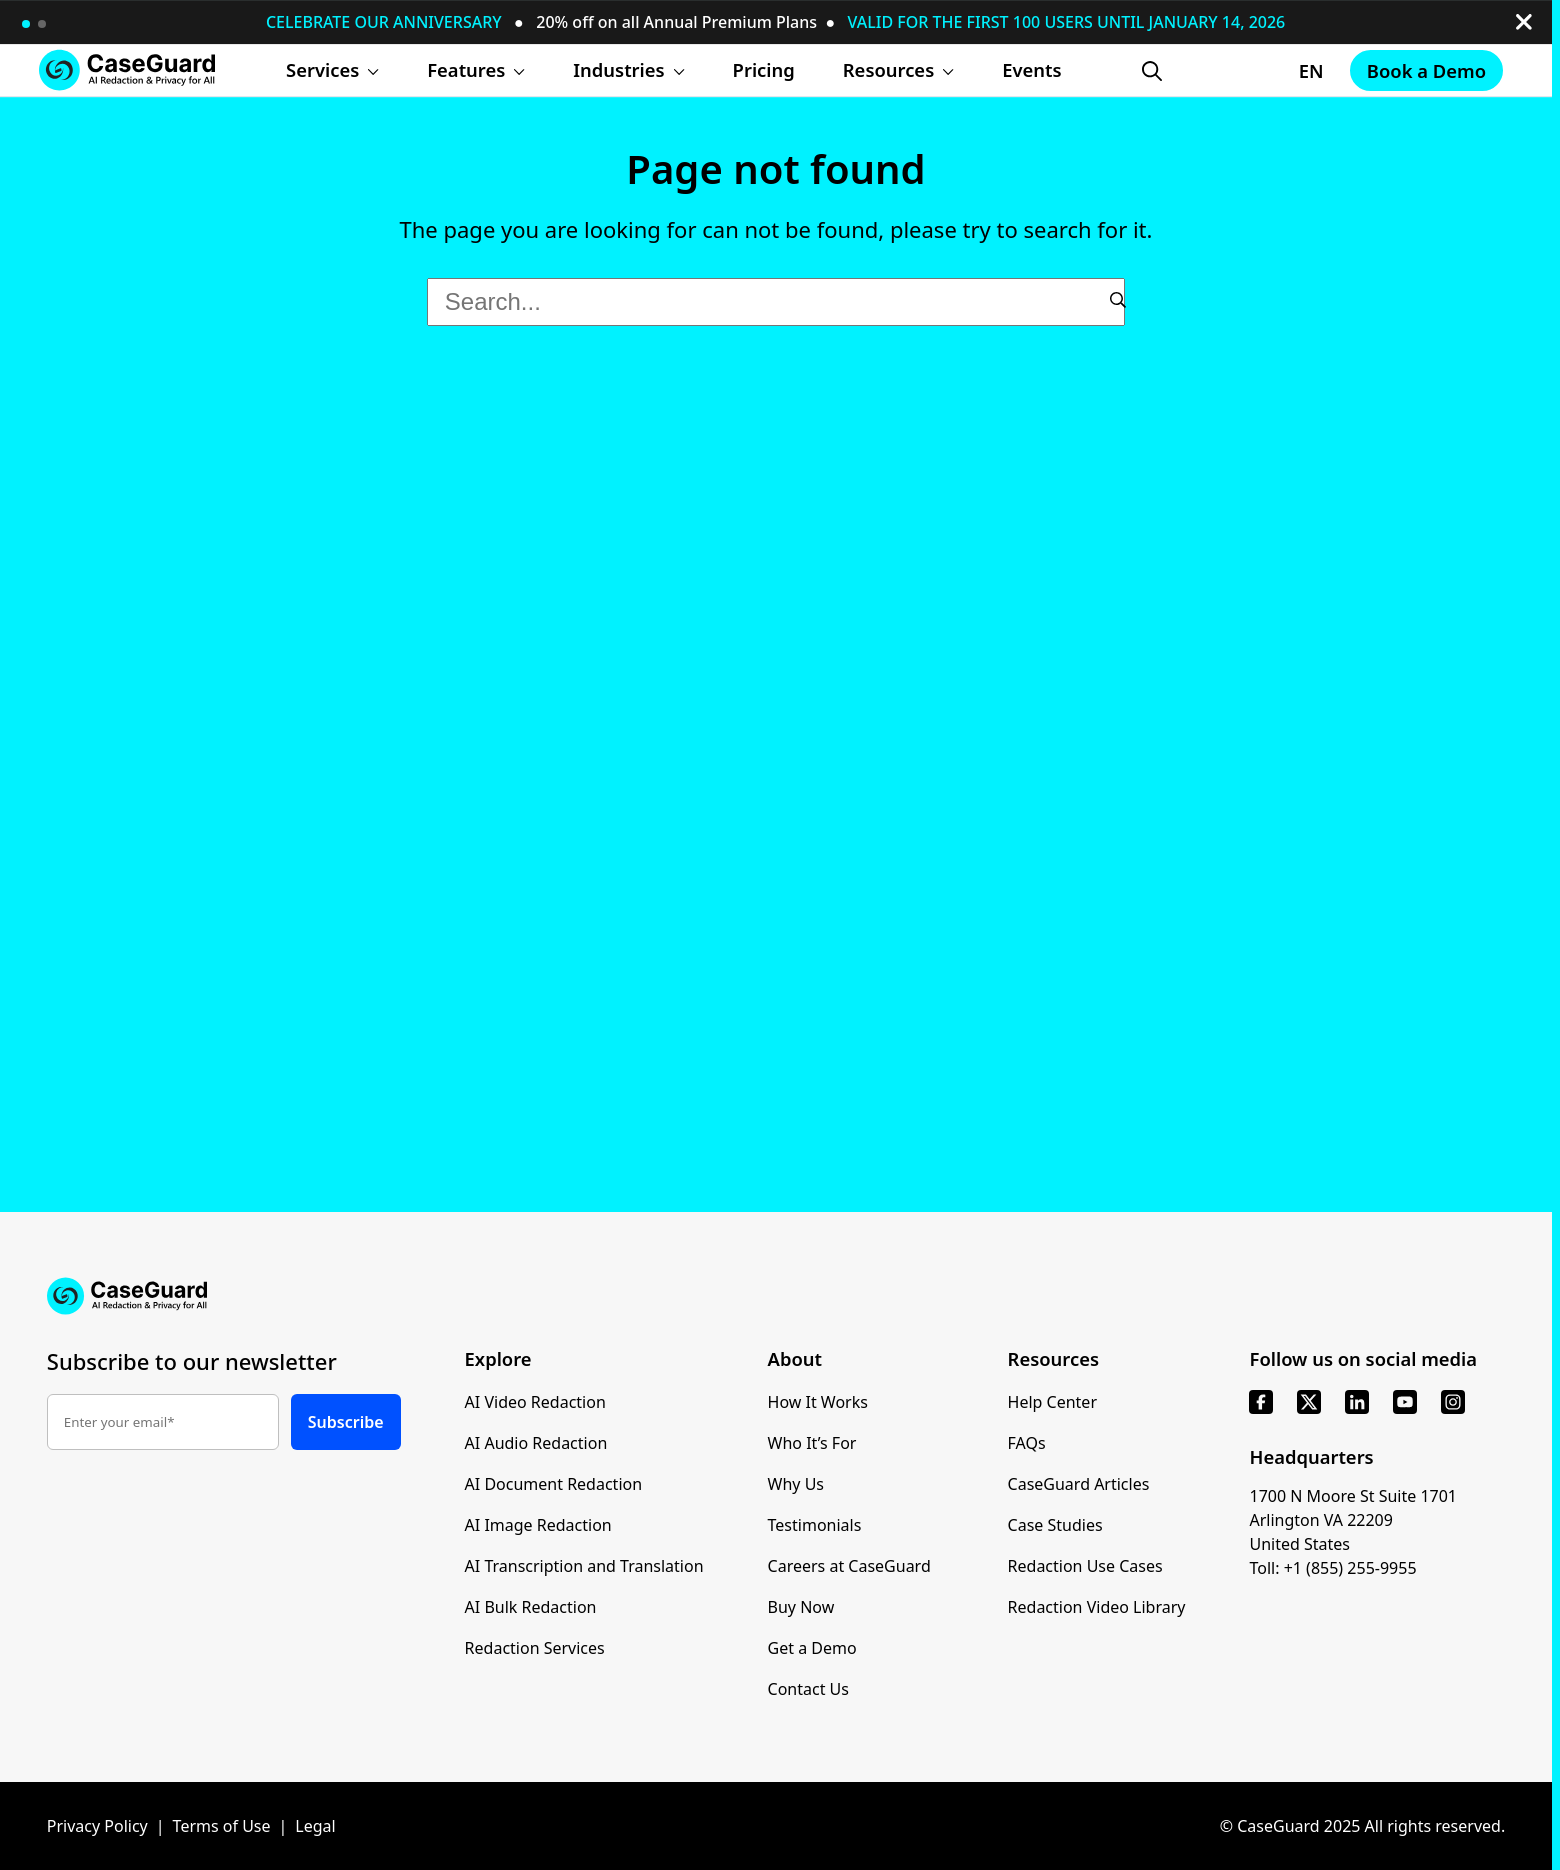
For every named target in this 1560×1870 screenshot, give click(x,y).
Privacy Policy (97, 1826)
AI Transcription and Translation (584, 1566)
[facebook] (1261, 1402)
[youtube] (1405, 1402)
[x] (1309, 1402)
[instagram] (1453, 1402)
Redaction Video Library (1097, 1607)
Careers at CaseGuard (849, 1566)
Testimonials (815, 1525)
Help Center (1052, 1402)
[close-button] (1524, 22)
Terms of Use (222, 1826)
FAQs (1027, 1443)
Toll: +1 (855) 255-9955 (1332, 1568)
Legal (315, 1826)
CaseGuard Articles (1079, 1484)
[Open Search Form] (1152, 71)
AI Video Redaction (535, 1402)
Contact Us (808, 1689)
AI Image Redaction (538, 1525)
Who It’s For (812, 1443)
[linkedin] (1357, 1402)
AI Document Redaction (554, 1484)
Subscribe (346, 1422)
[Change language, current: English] (1255, 71)
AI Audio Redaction (536, 1443)
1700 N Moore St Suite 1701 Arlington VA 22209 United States (1353, 1520)
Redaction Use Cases (1085, 1566)
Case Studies (1055, 1525)
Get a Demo (812, 1648)
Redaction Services (535, 1648)
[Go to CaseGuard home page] (127, 69)
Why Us (796, 1484)
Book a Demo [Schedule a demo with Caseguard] (1426, 70)
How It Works (818, 1402)
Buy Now (801, 1607)
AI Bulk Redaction (531, 1607)
